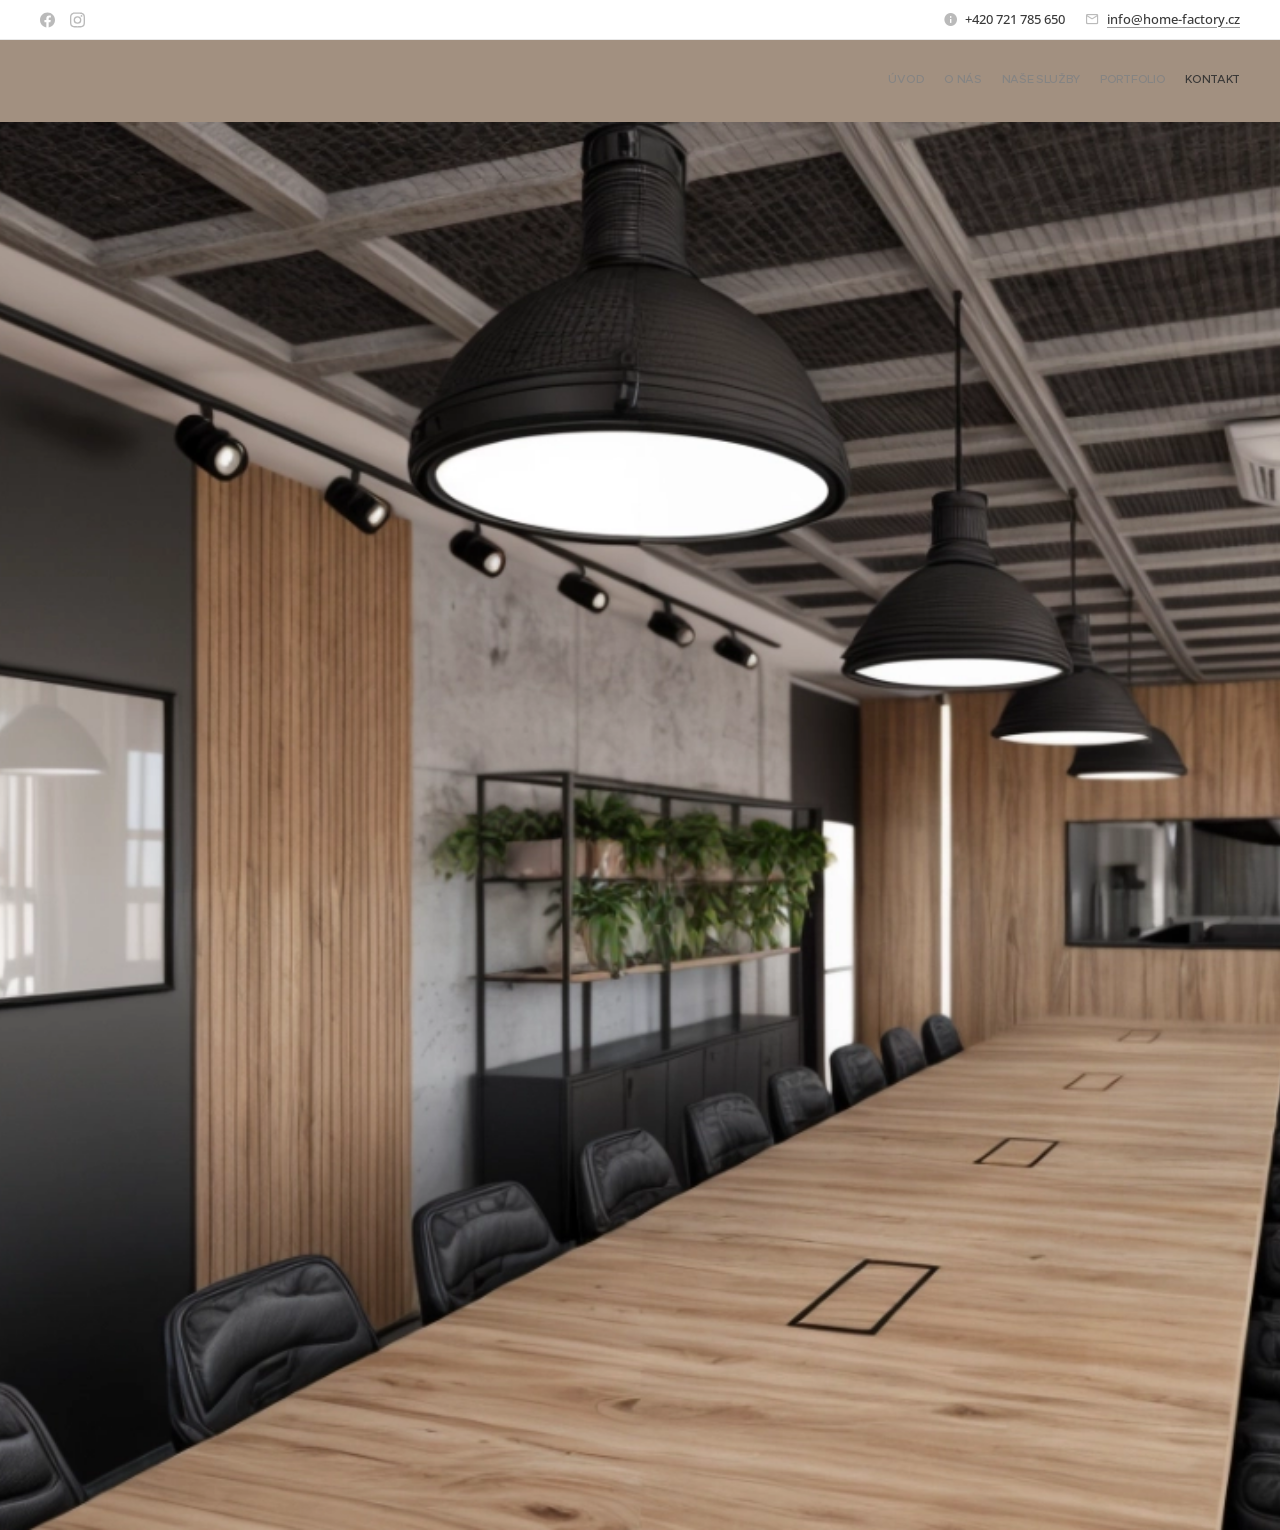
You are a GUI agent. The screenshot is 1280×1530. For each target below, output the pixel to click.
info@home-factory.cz (1173, 19)
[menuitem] (1162, 81)
